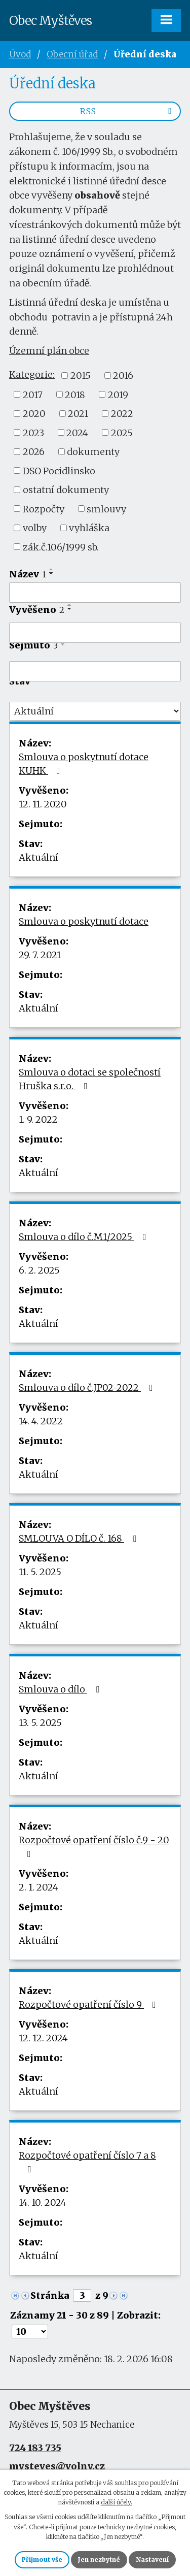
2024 (77, 432)
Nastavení (152, 2559)
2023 (33, 432)
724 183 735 (35, 2448)
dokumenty (93, 452)
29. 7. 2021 (40, 955)
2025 (122, 432)
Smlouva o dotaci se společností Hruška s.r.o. (90, 1079)
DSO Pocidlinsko (59, 470)
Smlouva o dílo (61, 1689)
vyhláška (89, 528)
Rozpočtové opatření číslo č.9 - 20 (94, 1846)
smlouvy (106, 508)
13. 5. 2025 (40, 1723)
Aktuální (38, 857)
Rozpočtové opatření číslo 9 (89, 2004)
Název (27, 574)
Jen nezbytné (99, 2559)
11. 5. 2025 (40, 1572)
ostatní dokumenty (66, 490)
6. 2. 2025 (39, 1270)
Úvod (20, 54)
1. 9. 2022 (38, 1119)
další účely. (116, 2502)
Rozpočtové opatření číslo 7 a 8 (87, 2161)
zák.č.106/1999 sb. (61, 546)
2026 (34, 452)
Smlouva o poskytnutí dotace (83, 921)
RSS (127, 111)
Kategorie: (32, 374)
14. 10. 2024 (42, 2202)
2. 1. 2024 (38, 1887)
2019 (118, 394)
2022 (122, 413)
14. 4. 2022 (41, 1421)
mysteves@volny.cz (57, 2466)
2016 (123, 375)
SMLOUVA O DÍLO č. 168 (79, 1538)
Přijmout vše (42, 2559)
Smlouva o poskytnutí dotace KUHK (83, 763)
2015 (80, 375)
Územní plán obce (49, 350)
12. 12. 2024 (43, 2038)
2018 (75, 394)
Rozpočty (43, 508)
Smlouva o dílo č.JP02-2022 (88, 1387)
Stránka (49, 2295)
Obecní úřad (72, 54)
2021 (78, 413)
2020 (34, 413)
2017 (33, 394)
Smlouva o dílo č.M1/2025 (84, 1237)
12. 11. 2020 (43, 804)
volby (35, 528)
